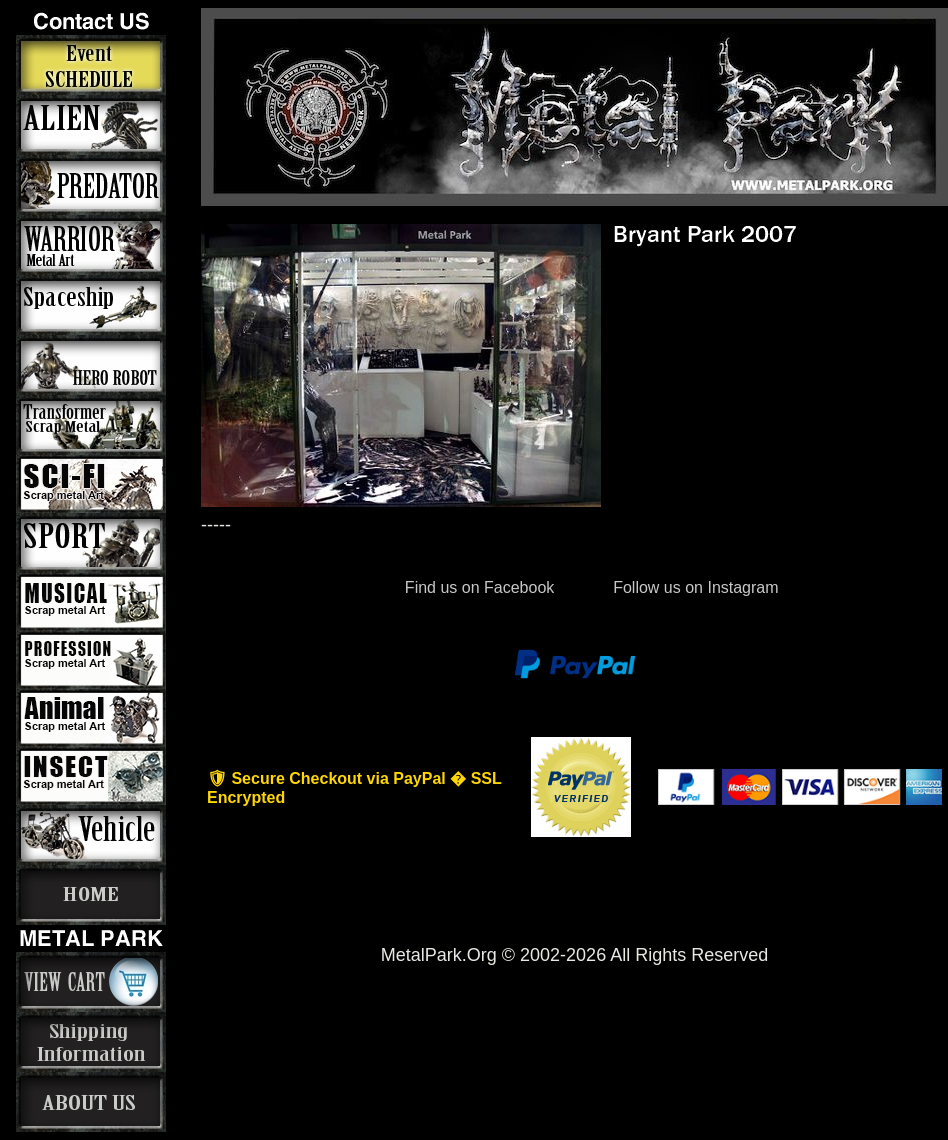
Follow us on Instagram (694, 587)
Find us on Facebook (479, 587)
